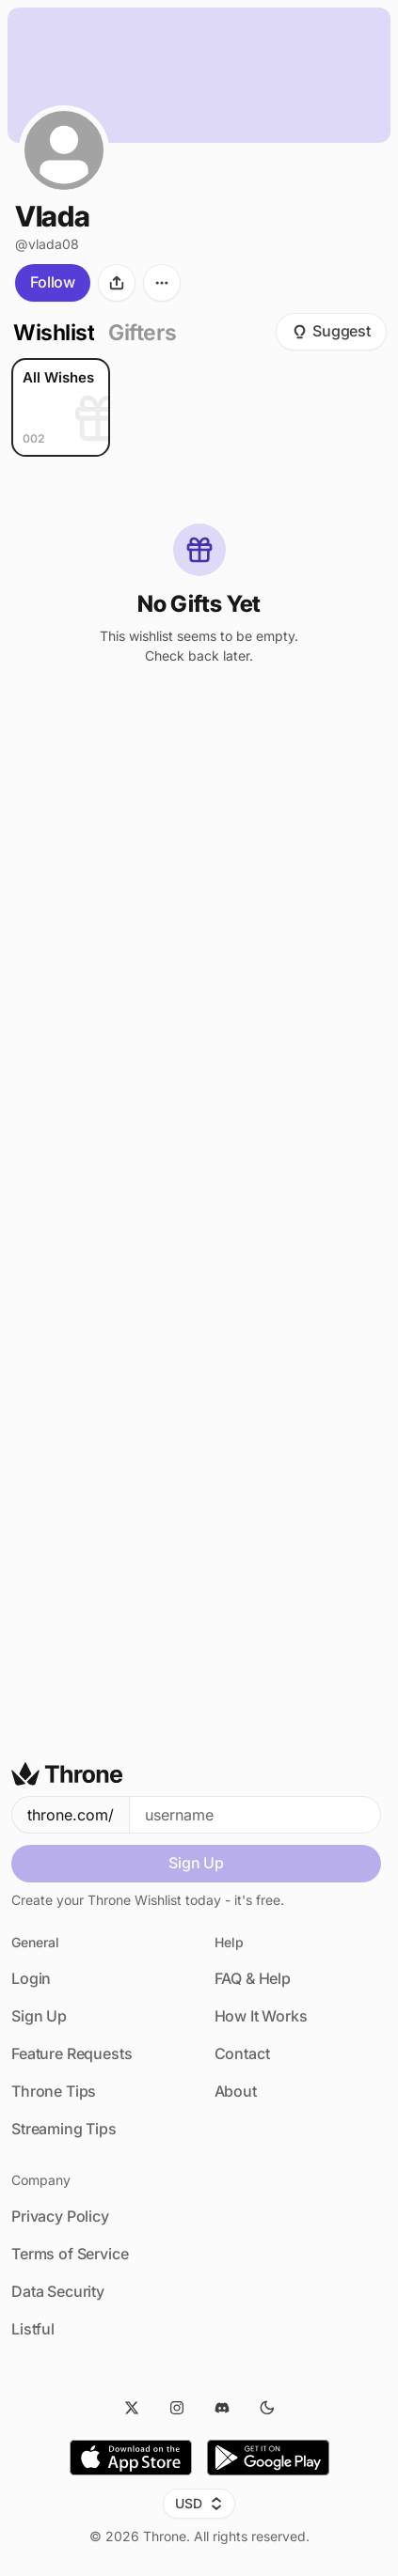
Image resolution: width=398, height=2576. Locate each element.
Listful (33, 2328)
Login (31, 1978)
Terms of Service (69, 2253)
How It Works (261, 2015)
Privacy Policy (60, 2216)
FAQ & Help (253, 1978)
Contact (242, 2053)
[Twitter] (132, 2408)
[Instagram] (177, 2408)
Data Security (57, 2291)
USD (199, 2503)
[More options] (162, 283)
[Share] (116, 283)
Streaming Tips (64, 2128)
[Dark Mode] (267, 2408)
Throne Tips (53, 2091)
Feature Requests (71, 2053)
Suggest (331, 330)
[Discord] (222, 2408)
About (236, 2091)
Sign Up (196, 1862)
